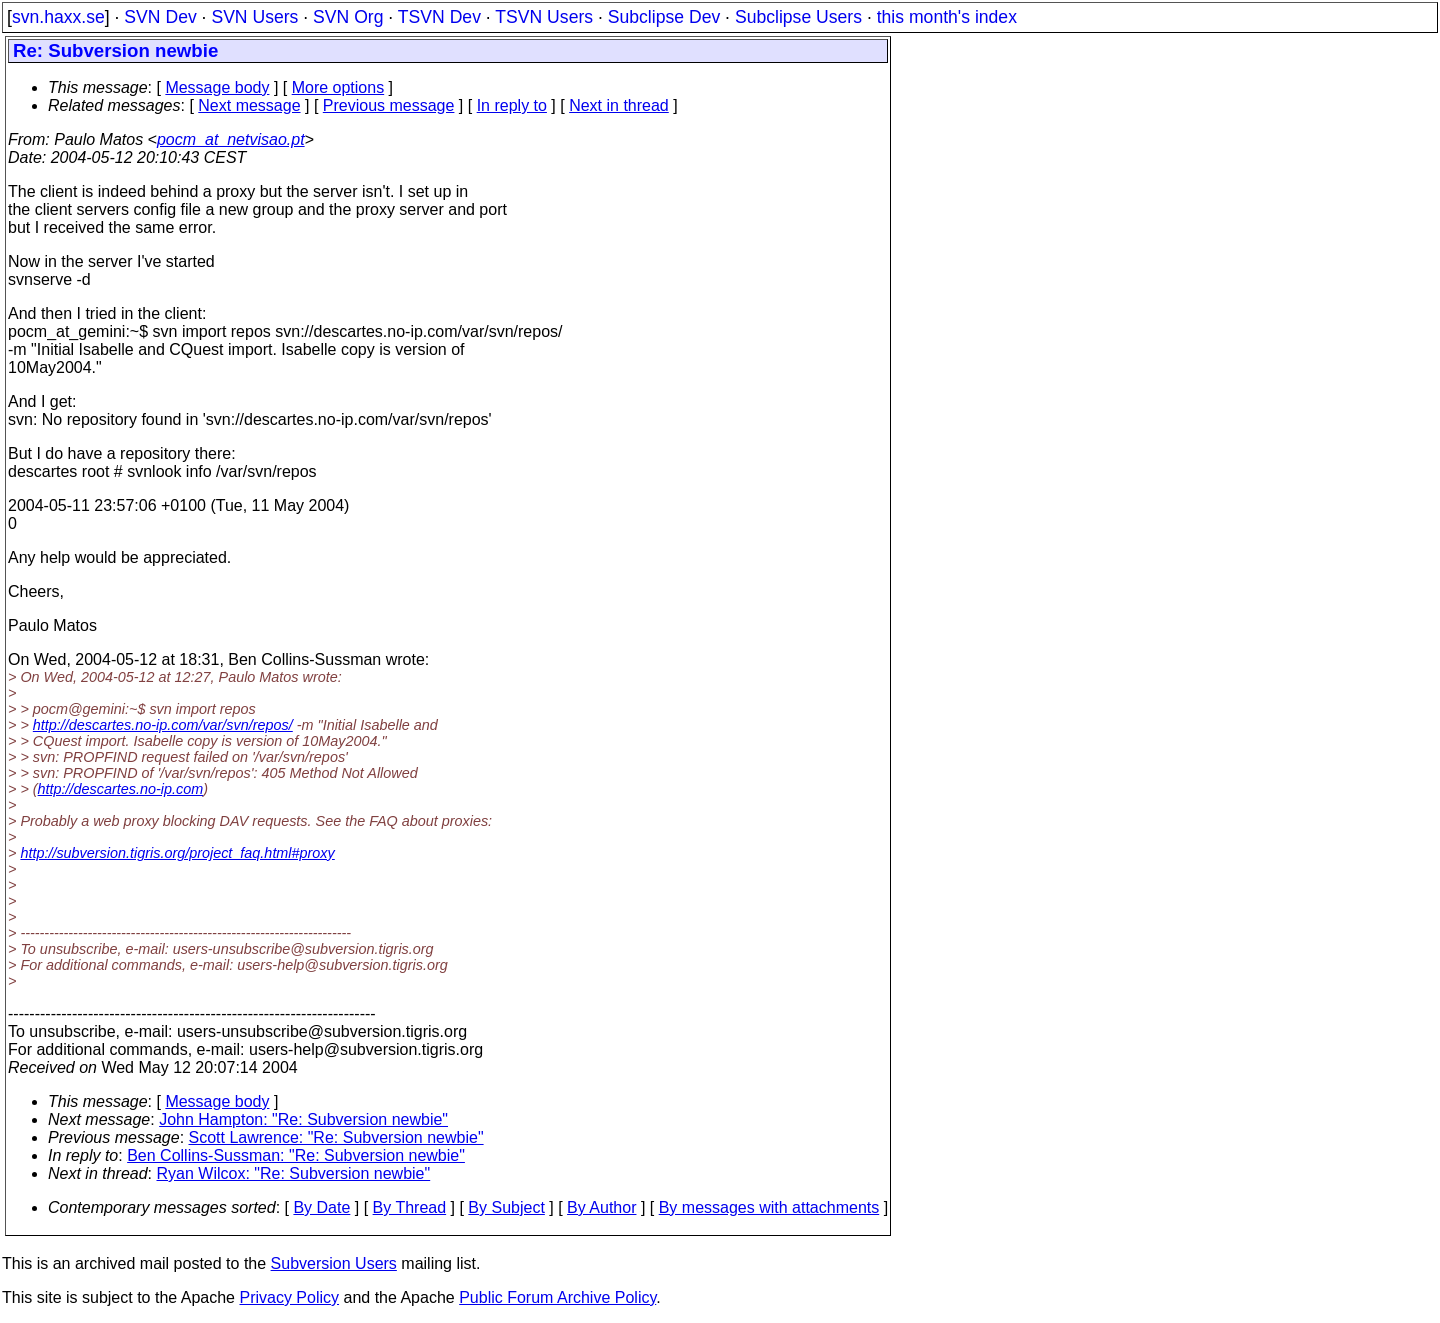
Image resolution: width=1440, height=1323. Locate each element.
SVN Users (254, 17)
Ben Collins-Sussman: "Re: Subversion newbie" (296, 1155)
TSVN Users (544, 17)
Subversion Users (334, 1263)
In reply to (512, 105)
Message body (217, 87)
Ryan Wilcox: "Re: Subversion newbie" (294, 1173)
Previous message (389, 105)
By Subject (506, 1207)
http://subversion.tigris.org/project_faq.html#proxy (177, 853)
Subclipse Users (798, 17)
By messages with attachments (769, 1207)
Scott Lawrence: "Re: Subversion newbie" (336, 1137)
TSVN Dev (439, 17)
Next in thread (619, 105)
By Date (321, 1207)
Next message (249, 105)
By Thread (410, 1207)
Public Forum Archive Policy (557, 1297)
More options (338, 87)
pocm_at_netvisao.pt (231, 139)
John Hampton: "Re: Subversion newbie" (303, 1119)
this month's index (947, 17)
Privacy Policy (289, 1297)
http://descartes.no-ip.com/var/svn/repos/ (163, 725)
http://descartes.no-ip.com (121, 789)
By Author (601, 1207)
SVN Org (348, 17)
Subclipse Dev (664, 17)
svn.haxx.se (58, 17)
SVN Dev (160, 17)
